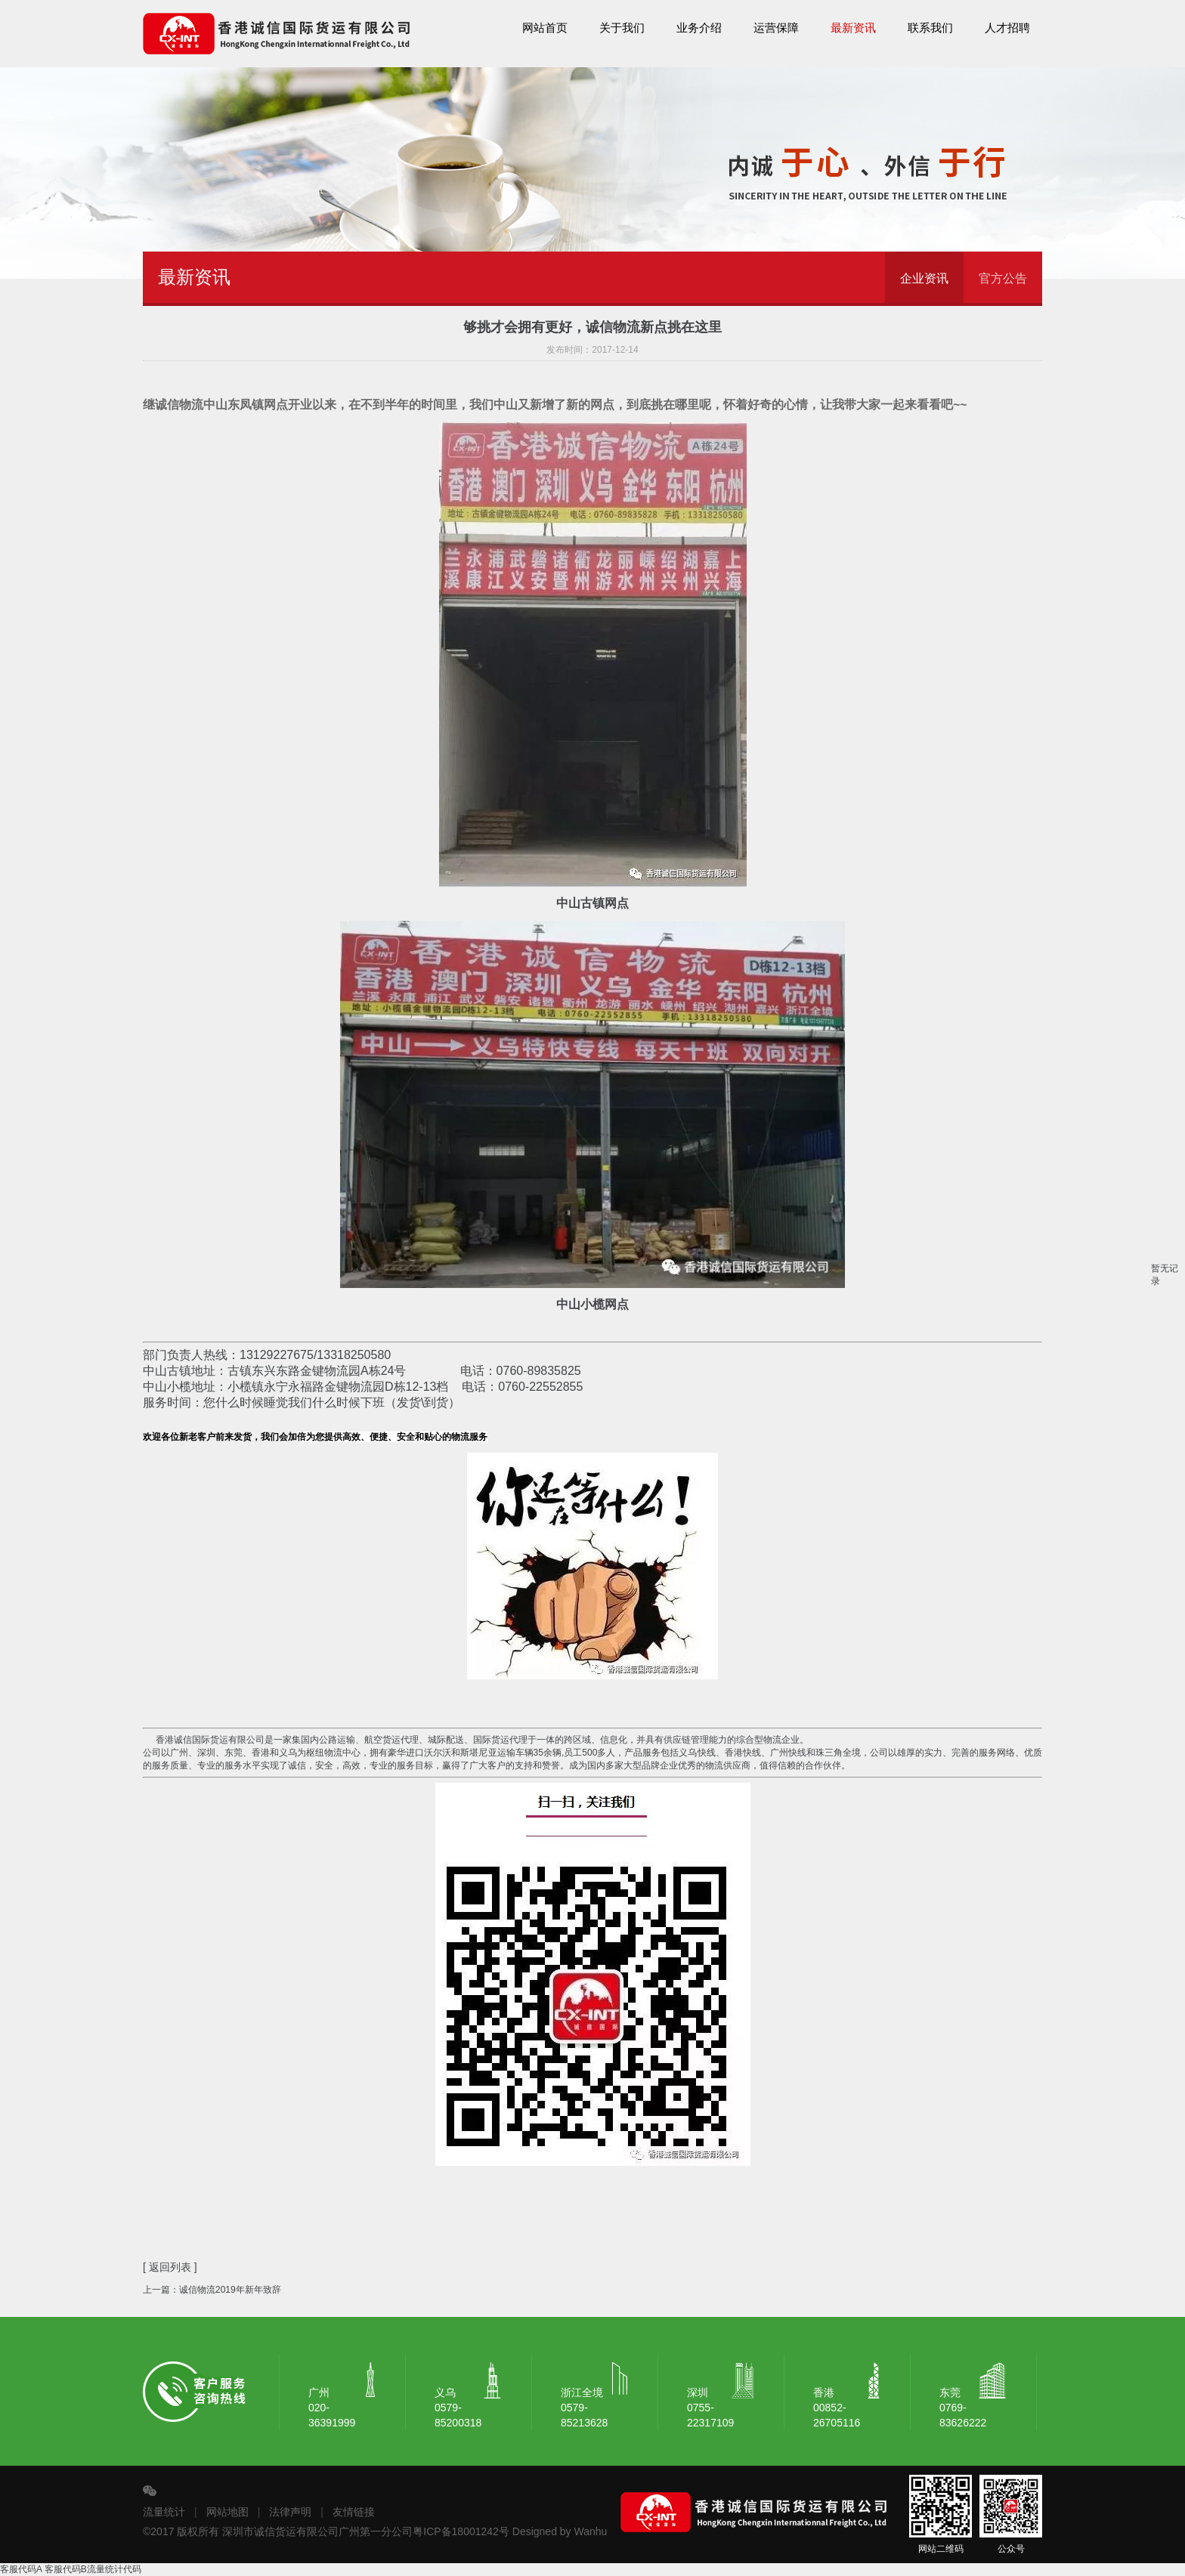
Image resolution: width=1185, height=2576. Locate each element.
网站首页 (545, 28)
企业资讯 (924, 278)
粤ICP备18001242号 (461, 2531)
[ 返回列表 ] (170, 2267)
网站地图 (227, 2512)
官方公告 (1003, 278)
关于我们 (622, 28)
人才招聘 (1007, 28)
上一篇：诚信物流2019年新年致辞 (212, 2289)
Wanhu (591, 2531)
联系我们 (930, 28)
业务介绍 (699, 28)
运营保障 (776, 28)
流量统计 (164, 2512)
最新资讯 (853, 28)
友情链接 (354, 2512)
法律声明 (290, 2512)
